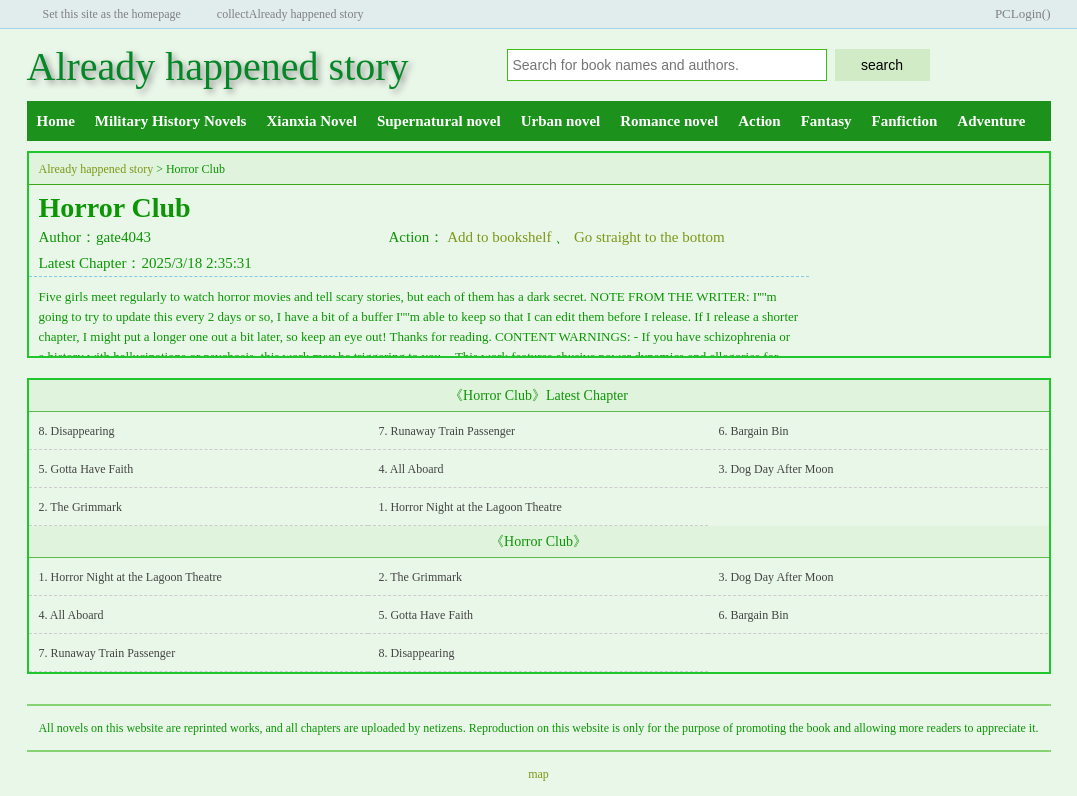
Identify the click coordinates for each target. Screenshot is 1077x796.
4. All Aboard (410, 469)
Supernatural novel (439, 121)
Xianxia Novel (311, 121)
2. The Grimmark (80, 507)
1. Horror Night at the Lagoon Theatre (469, 507)
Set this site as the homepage (112, 14)
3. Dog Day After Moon (775, 469)
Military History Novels (171, 121)
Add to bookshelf (499, 237)
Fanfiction (905, 121)
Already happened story (218, 66)
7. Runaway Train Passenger (446, 431)
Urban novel (561, 121)
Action (759, 121)
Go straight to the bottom (649, 237)
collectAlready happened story (290, 14)
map (538, 774)
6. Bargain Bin (753, 431)
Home (56, 121)
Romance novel (669, 121)
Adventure (991, 121)
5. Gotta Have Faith (86, 469)
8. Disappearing (77, 431)
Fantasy (826, 121)
